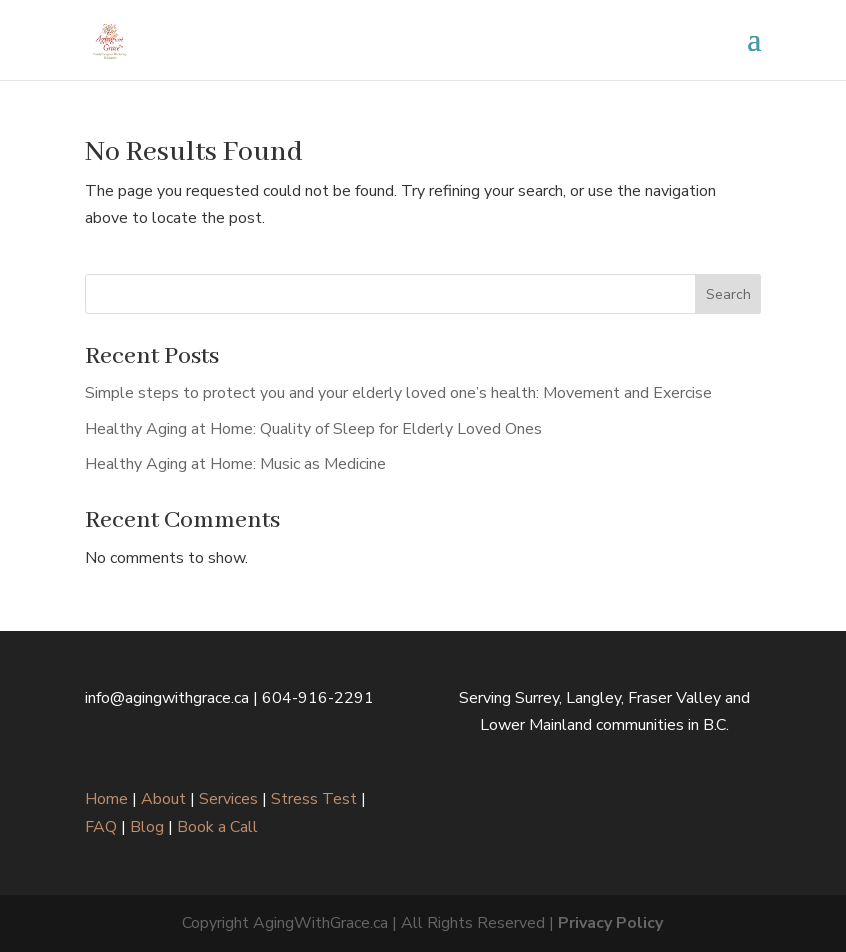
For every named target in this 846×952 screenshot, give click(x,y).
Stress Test (314, 799)
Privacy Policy (610, 923)
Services (228, 799)
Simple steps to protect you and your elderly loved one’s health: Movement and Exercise (398, 393)
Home (106, 799)
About (163, 799)
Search (728, 294)
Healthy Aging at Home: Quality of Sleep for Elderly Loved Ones (313, 429)
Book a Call (217, 827)
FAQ (101, 827)
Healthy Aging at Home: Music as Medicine (235, 464)
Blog (147, 827)
